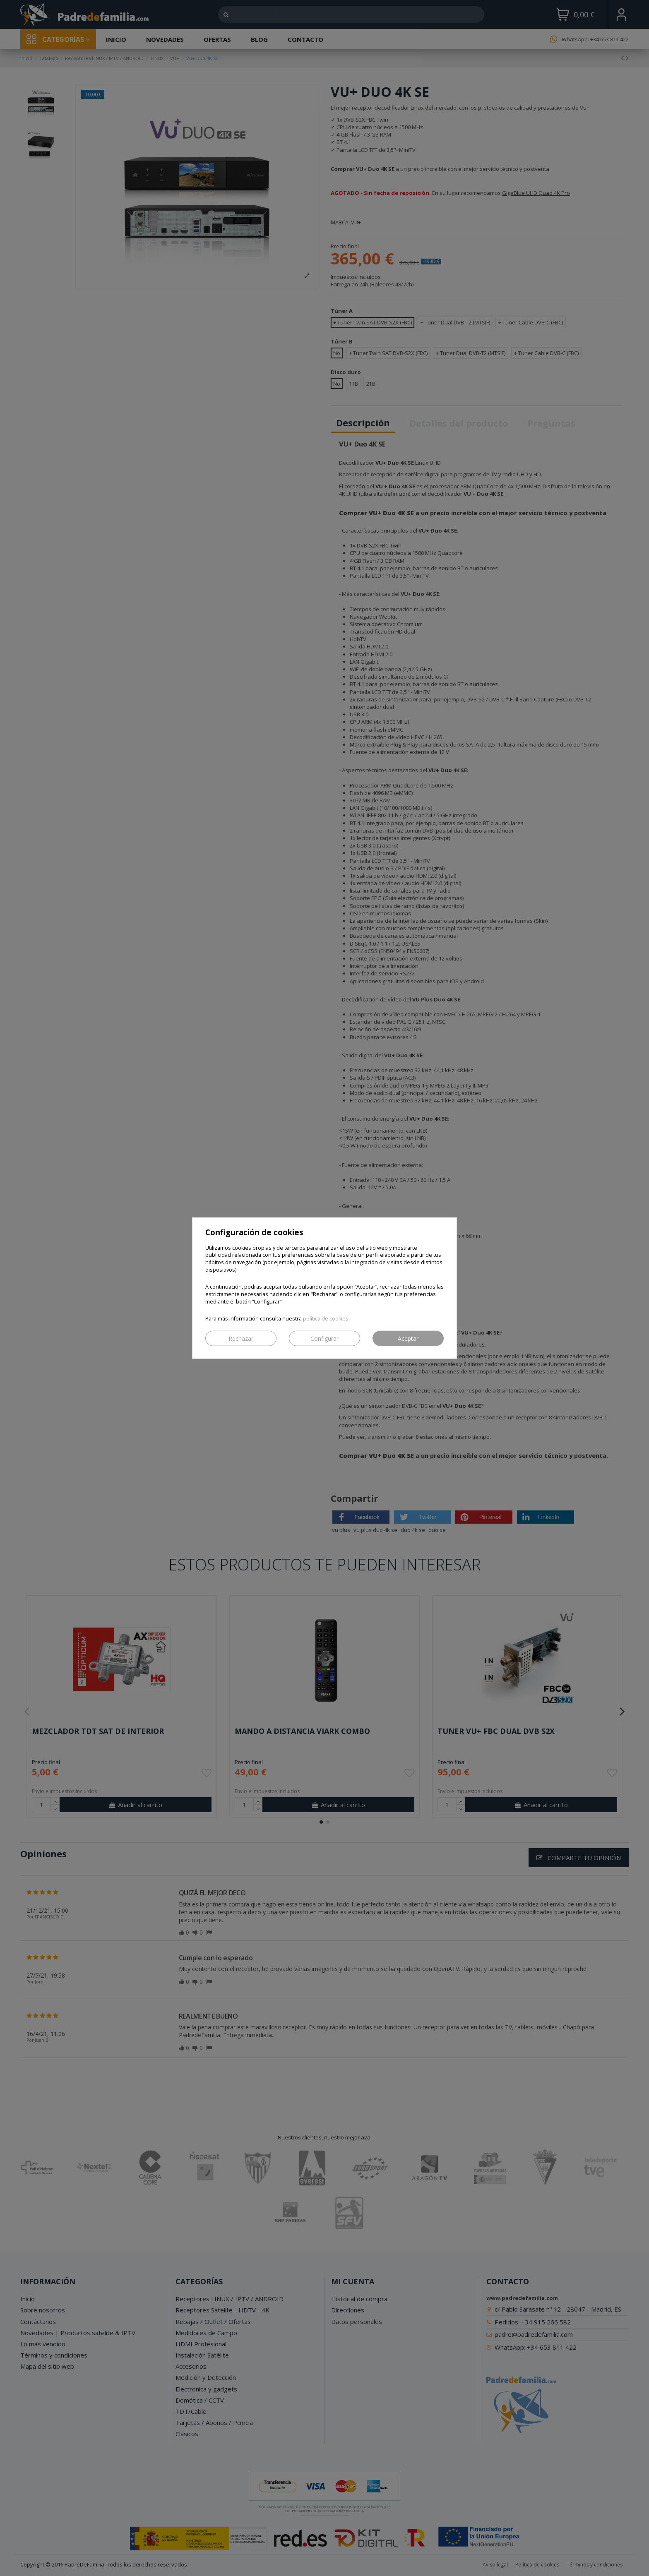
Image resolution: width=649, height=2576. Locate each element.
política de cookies (326, 1318)
